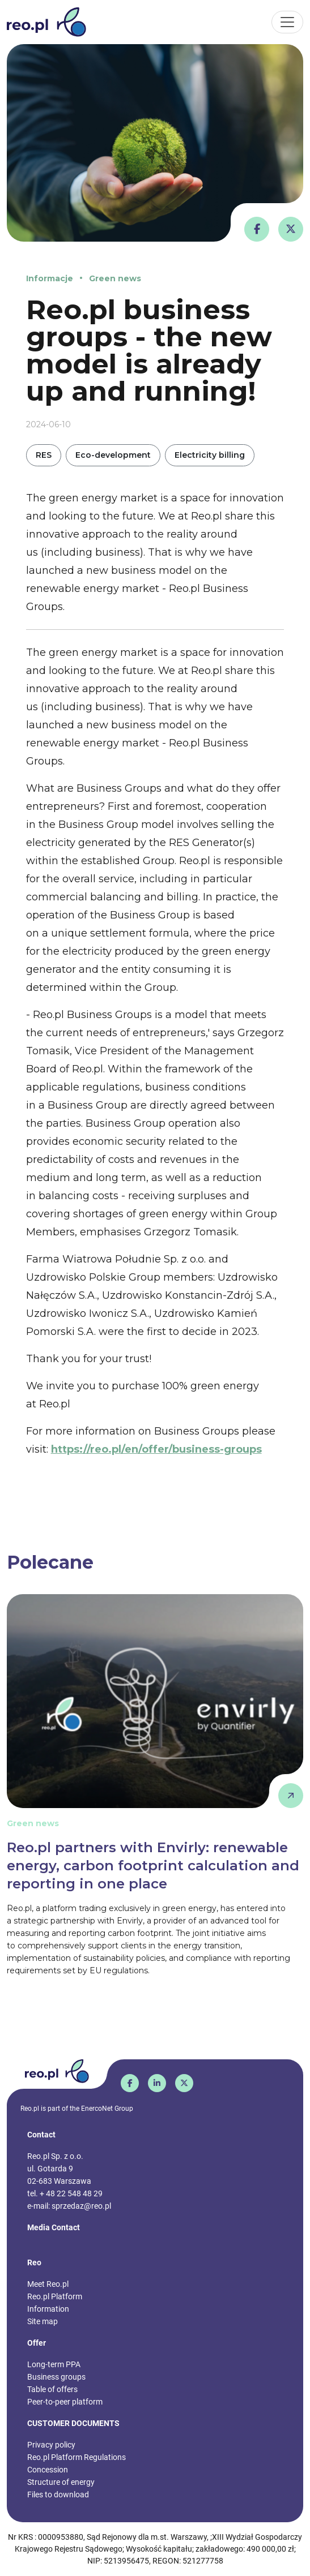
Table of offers (52, 2389)
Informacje (49, 278)
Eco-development (113, 455)
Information (48, 2308)
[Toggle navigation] (287, 22)
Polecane (50, 1562)
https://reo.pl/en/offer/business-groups (156, 1449)
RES (44, 455)
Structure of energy (61, 2482)
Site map (42, 2321)
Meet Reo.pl (48, 2284)
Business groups (56, 2376)
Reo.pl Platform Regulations (76, 2457)
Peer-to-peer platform (65, 2401)
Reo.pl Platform (54, 2296)
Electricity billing (210, 455)
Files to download (58, 2494)
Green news (115, 278)
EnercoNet (97, 2109)
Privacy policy (51, 2444)
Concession (47, 2469)
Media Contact (53, 2227)
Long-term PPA (53, 2364)
